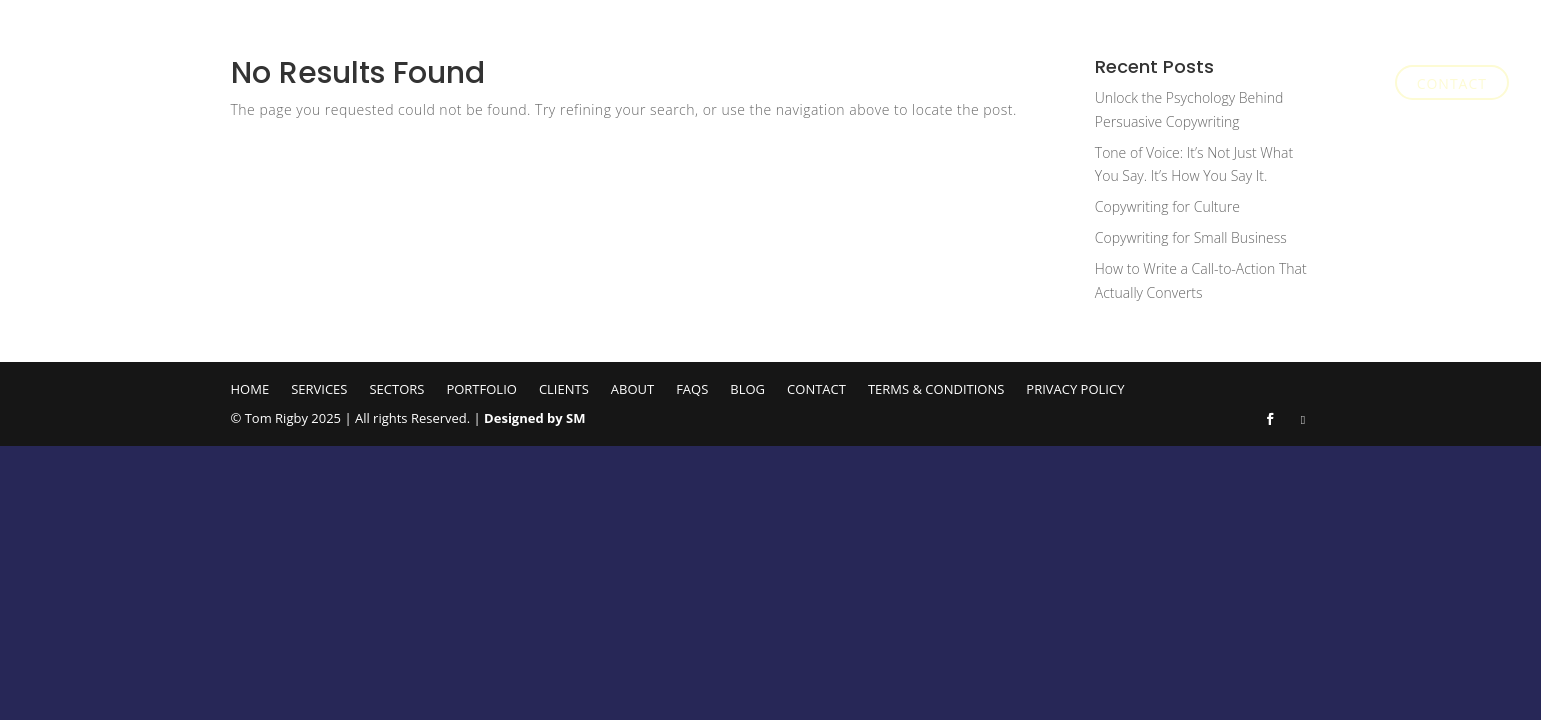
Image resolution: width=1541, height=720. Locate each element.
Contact (1452, 85)
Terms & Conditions (936, 389)
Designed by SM (534, 418)
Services (842, 85)
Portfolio (1029, 85)
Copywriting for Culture (1167, 206)
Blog (1351, 85)
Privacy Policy (1075, 389)
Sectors (932, 85)
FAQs (1290, 85)
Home (764, 85)
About (1203, 85)
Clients (1124, 85)
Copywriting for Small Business (1191, 237)
